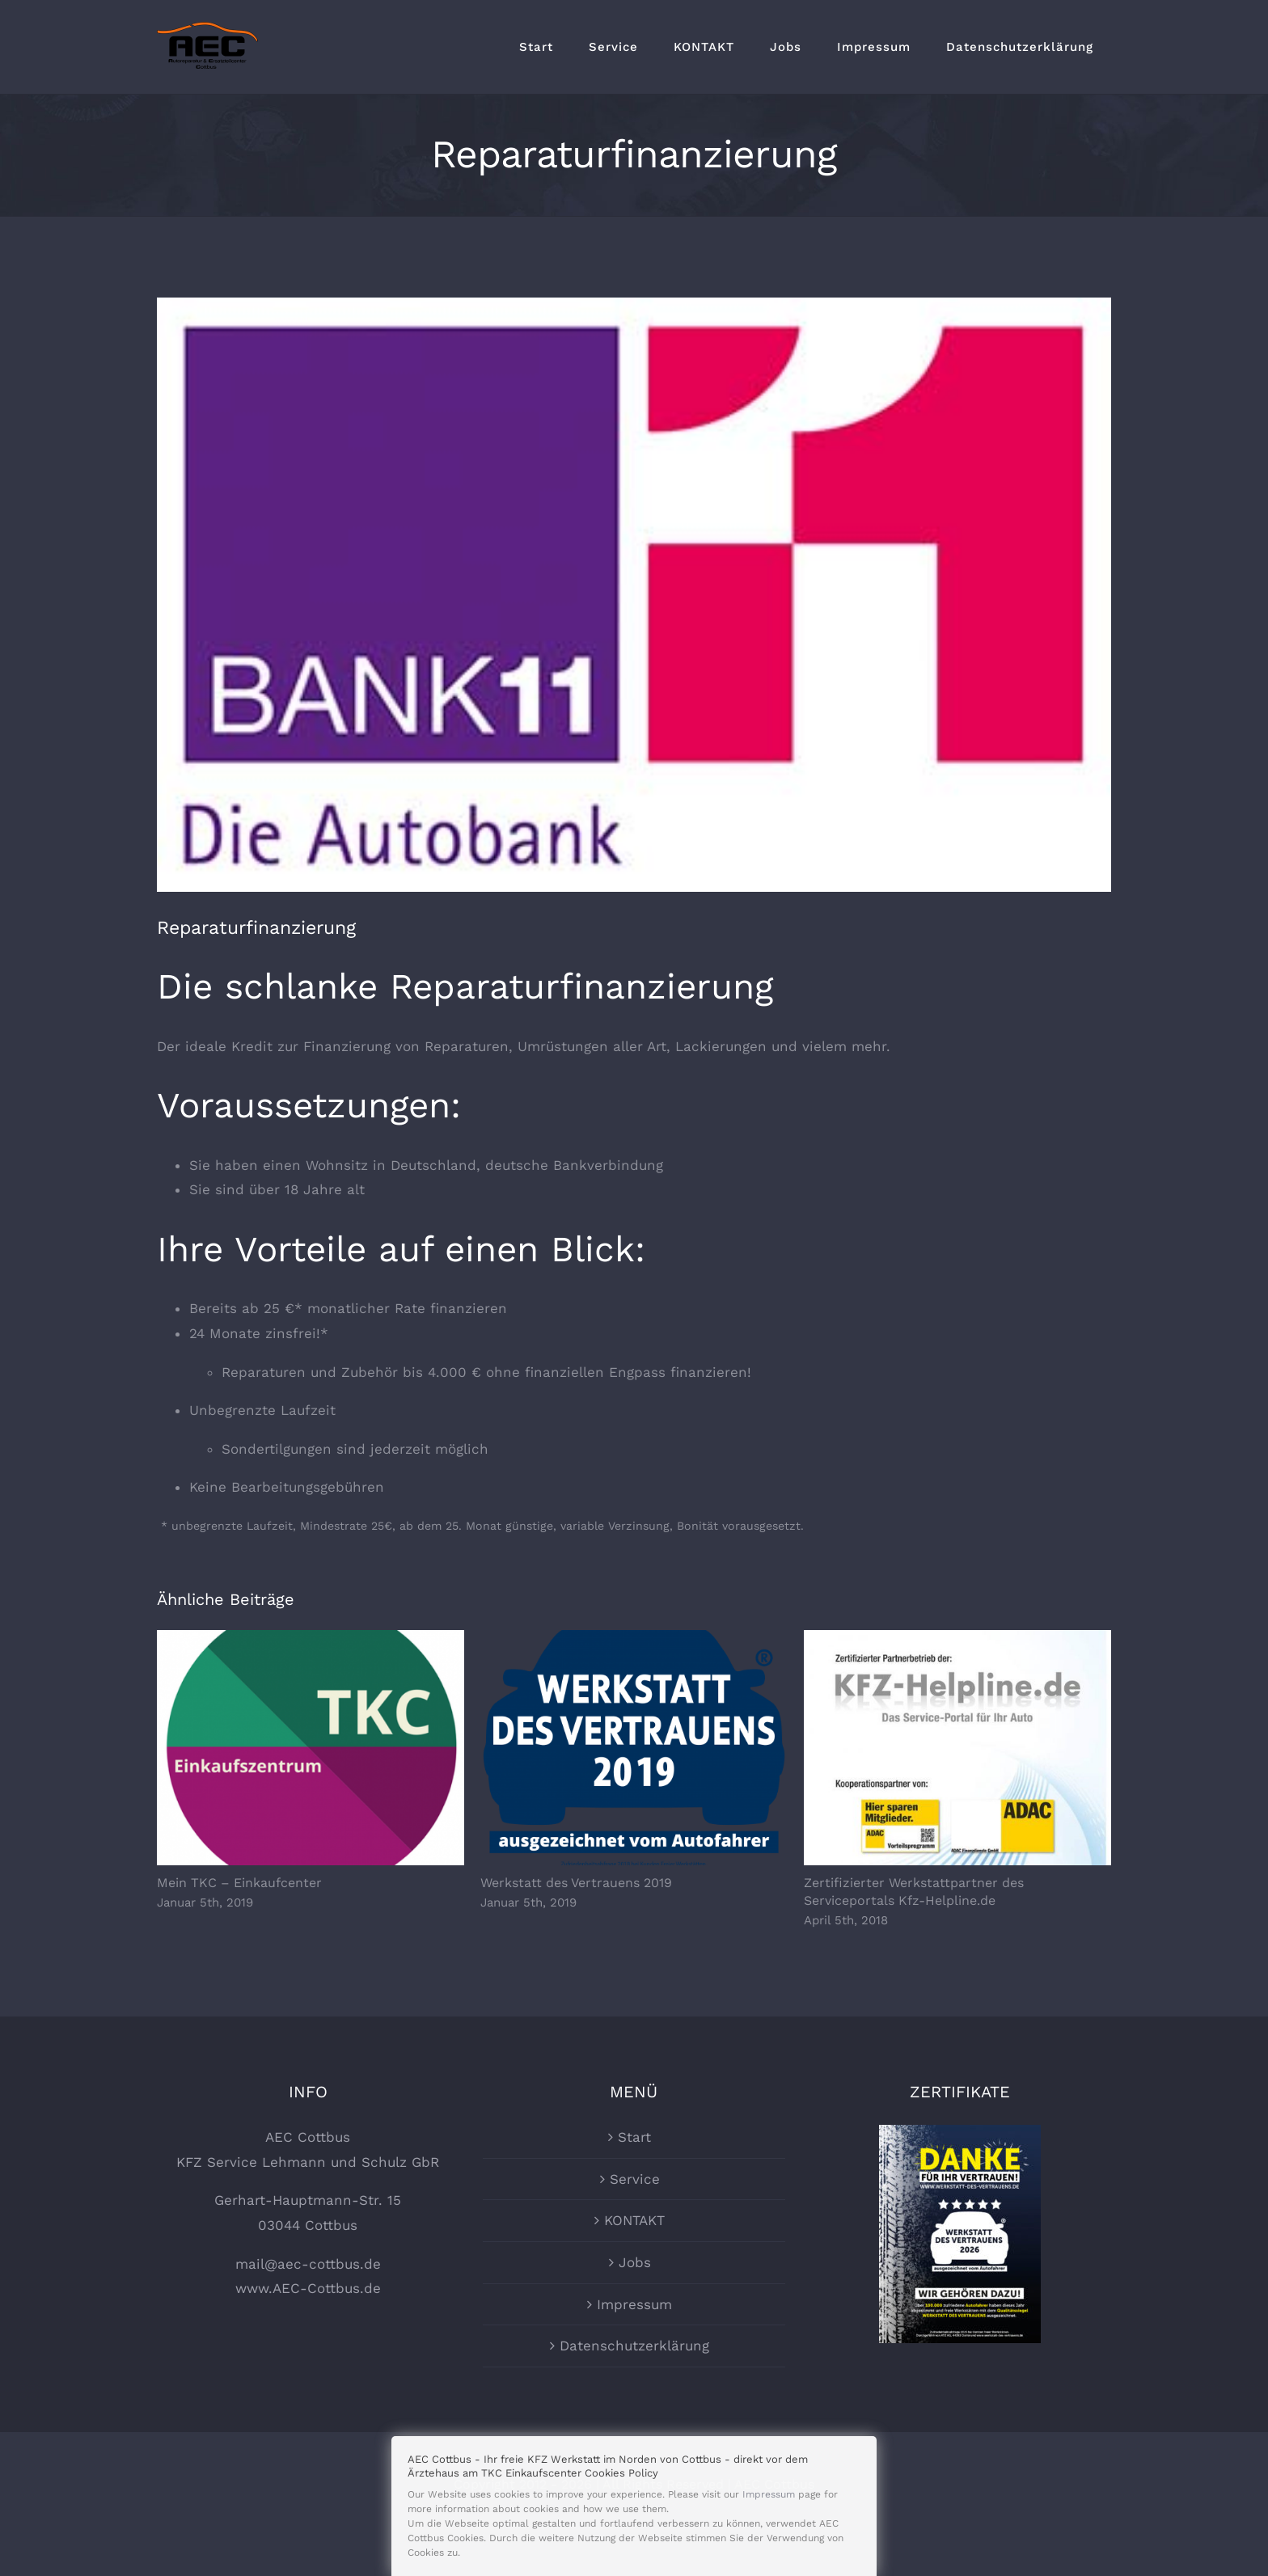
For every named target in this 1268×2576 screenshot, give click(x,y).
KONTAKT (634, 2259)
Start (634, 2176)
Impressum (634, 2342)
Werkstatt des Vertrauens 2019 (576, 1882)
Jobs (635, 2301)
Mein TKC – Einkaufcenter (239, 1882)
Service (635, 2217)
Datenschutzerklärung (634, 2384)
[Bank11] (634, 595)
